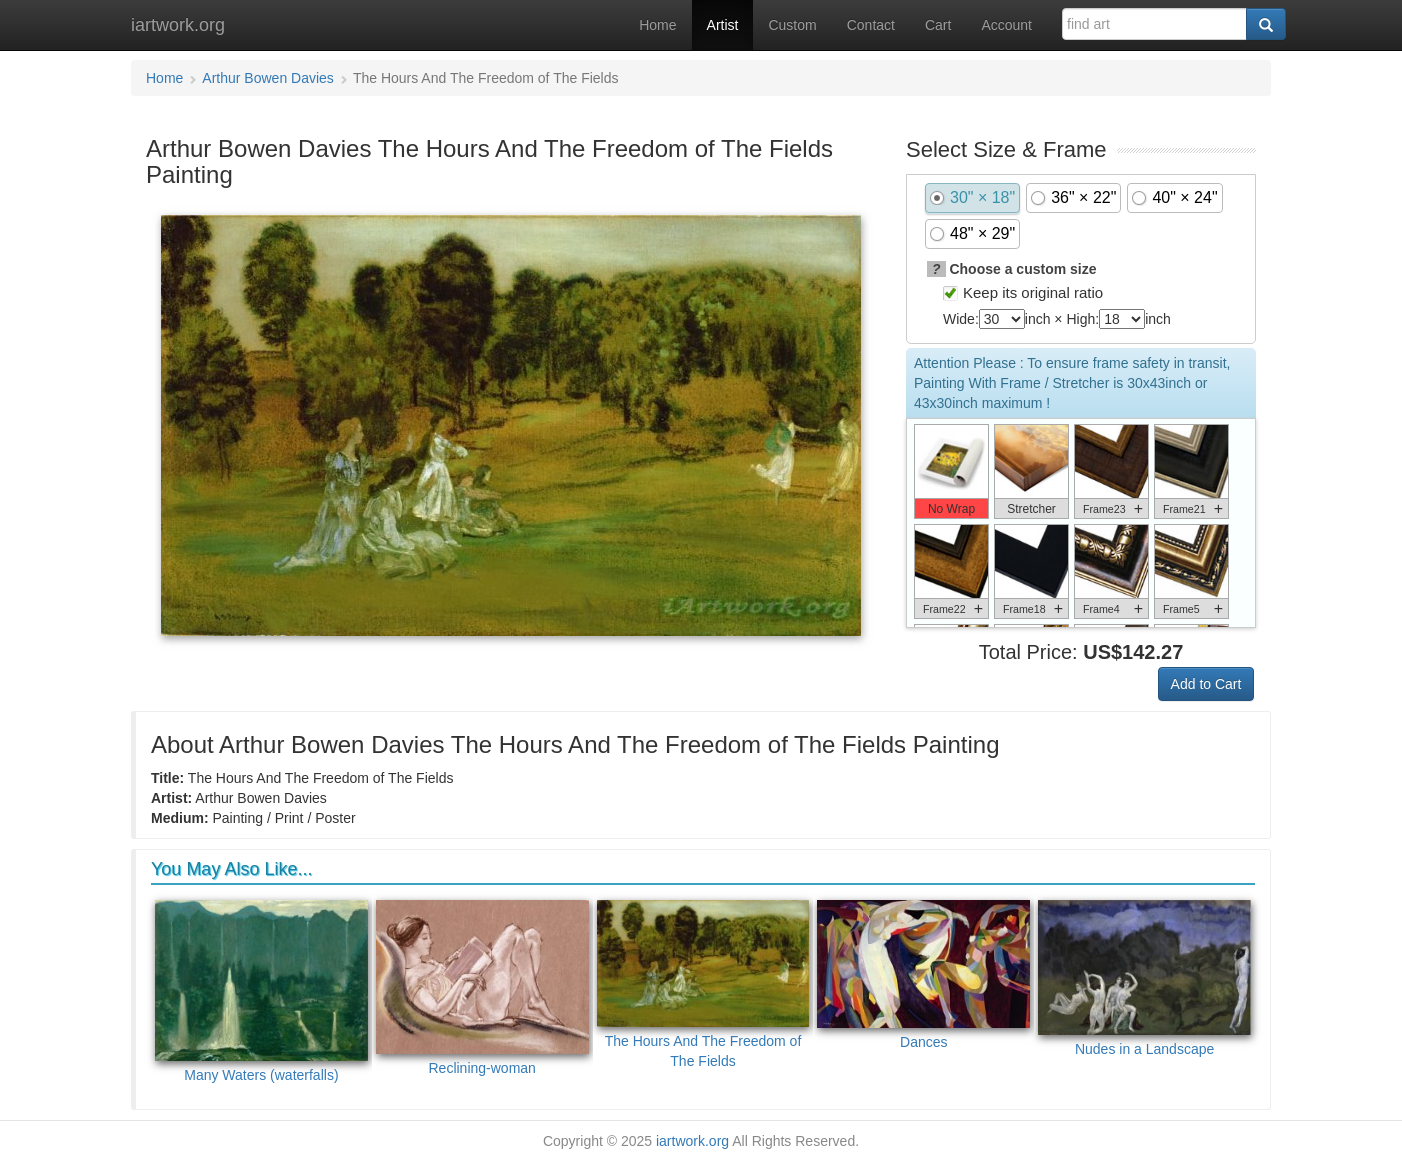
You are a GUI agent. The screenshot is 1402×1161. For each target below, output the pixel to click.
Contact (871, 25)
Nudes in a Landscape (1144, 978)
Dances (923, 975)
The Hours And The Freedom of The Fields (703, 985)
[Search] (1266, 24)
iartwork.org (178, 25)
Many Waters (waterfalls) (261, 992)
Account (1006, 25)
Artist (723, 25)
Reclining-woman (482, 988)
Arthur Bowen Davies (268, 78)
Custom (792, 25)
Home (657, 25)
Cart (938, 25)
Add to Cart (1206, 684)
